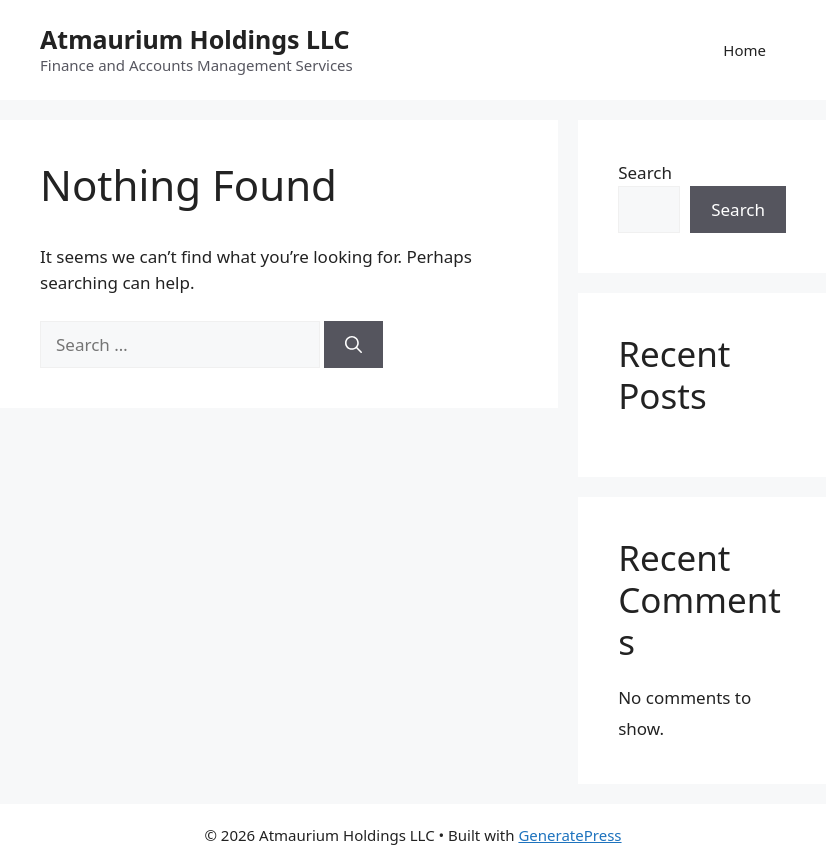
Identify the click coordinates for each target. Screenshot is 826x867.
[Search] (353, 345)
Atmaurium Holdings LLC (195, 39)
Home (744, 50)
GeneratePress (569, 835)
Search (645, 172)
